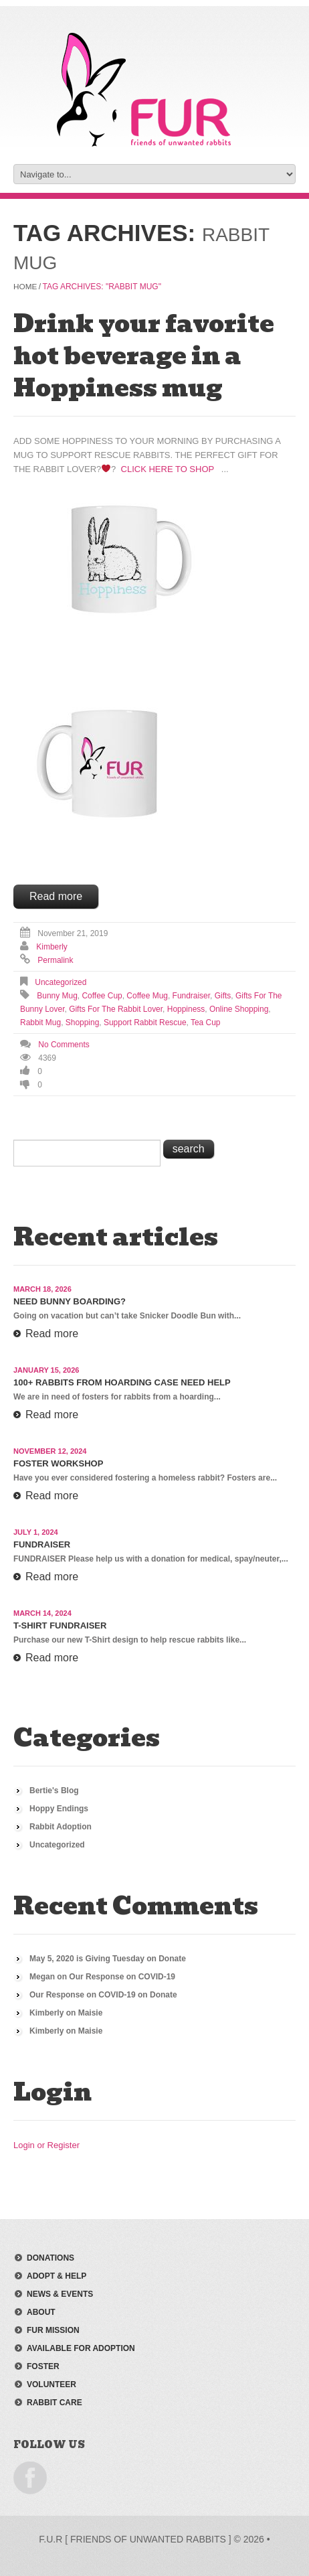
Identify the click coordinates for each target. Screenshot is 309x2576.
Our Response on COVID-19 (122, 1976)
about (41, 2311)
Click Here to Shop (167, 468)
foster (43, 2365)
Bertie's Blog (54, 1790)
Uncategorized (60, 981)
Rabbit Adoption (60, 1826)
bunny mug (57, 995)
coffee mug (147, 995)
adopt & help (56, 2275)
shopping (83, 1022)
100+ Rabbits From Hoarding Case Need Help (122, 1382)
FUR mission (53, 2329)
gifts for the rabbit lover (116, 1008)
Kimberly (52, 946)
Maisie (90, 2012)
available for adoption (81, 2347)
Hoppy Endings (58, 1808)
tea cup (206, 1022)
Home (25, 286)
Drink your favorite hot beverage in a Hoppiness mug (143, 354)
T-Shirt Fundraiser (59, 1625)
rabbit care (54, 2402)
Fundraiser (41, 1544)
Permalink (55, 959)
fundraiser (191, 995)
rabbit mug (40, 1022)
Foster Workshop (58, 1463)
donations (50, 2257)
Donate (172, 1958)
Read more (55, 895)
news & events (60, 2293)
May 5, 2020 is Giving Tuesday (86, 1958)
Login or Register (46, 2144)
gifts (223, 995)
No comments (63, 1044)
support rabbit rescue (145, 1022)
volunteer (51, 2384)
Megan (42, 1976)
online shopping (238, 1008)
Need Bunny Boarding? (69, 1301)
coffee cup (102, 995)
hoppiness (186, 1008)
